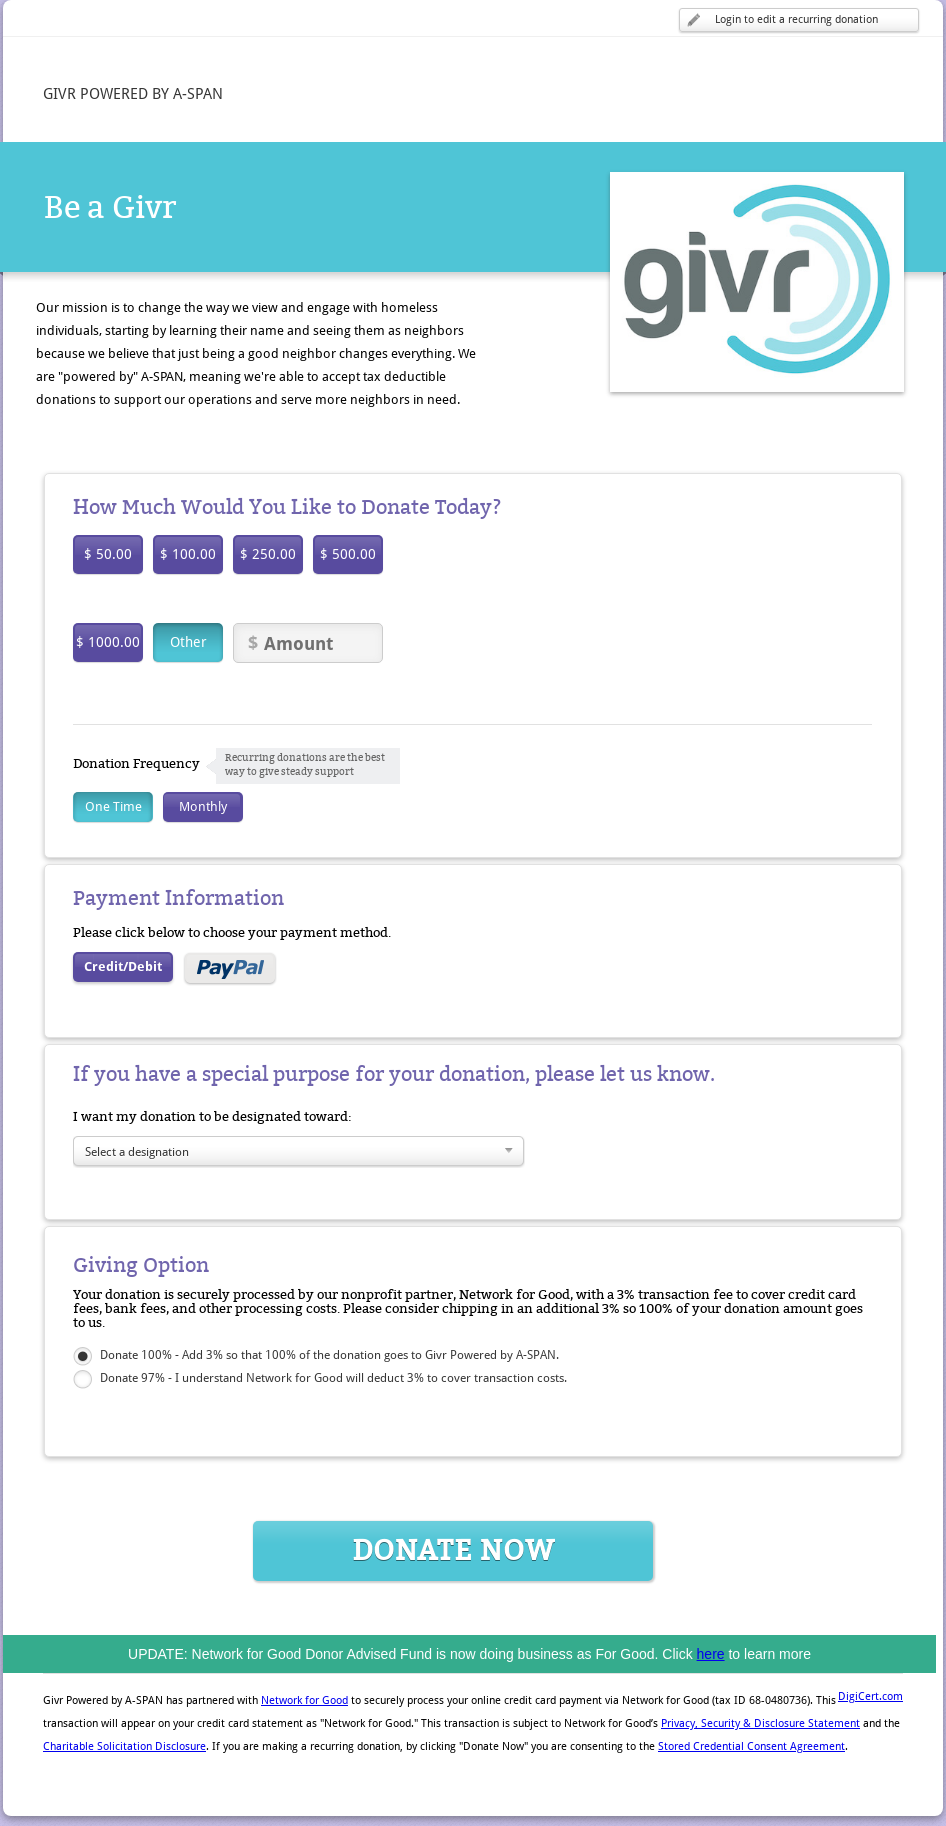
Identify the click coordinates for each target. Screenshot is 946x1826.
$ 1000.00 (108, 642)
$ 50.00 (108, 554)
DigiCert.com (870, 1696)
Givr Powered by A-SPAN (103, 1700)
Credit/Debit (123, 966)
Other (188, 642)
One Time (113, 806)
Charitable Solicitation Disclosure (124, 1746)
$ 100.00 (188, 554)
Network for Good (304, 1700)
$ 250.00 (268, 554)
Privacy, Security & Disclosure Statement (760, 1723)
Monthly (203, 806)
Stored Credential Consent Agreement (751, 1746)
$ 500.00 (348, 554)
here (711, 1654)
